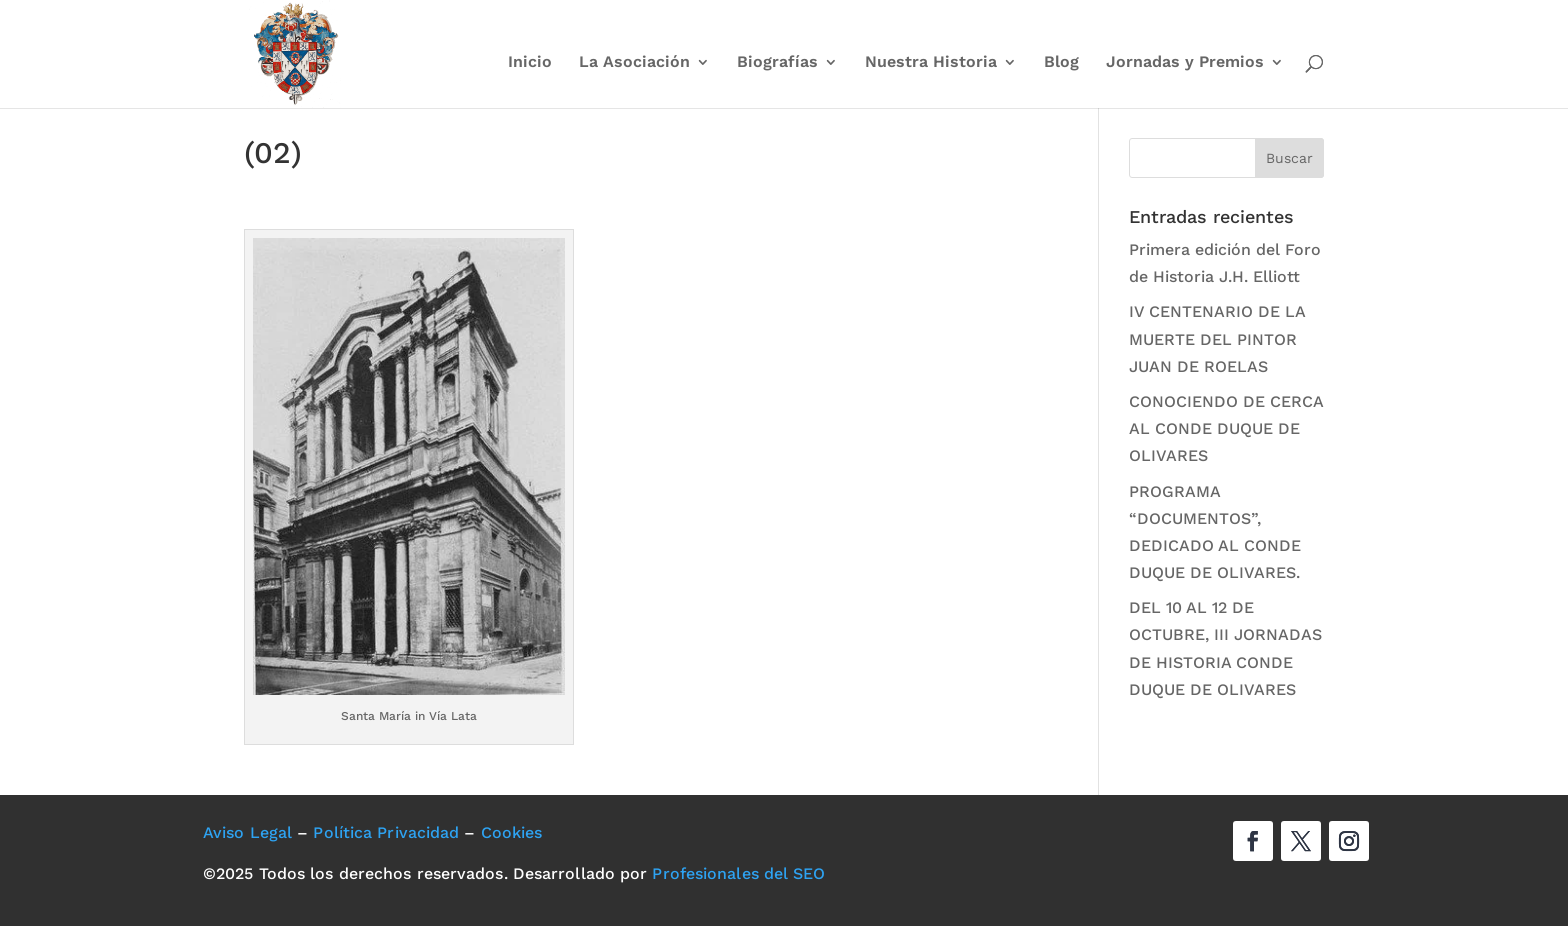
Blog (1061, 63)
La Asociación (634, 63)
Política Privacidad (386, 832)
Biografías (777, 63)
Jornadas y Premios (1185, 63)
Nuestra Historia (931, 63)
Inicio (530, 63)
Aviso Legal (247, 832)
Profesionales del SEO (738, 873)
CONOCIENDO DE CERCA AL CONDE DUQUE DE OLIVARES (1226, 428)
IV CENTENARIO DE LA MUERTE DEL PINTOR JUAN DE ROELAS (1217, 338)
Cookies (512, 832)
